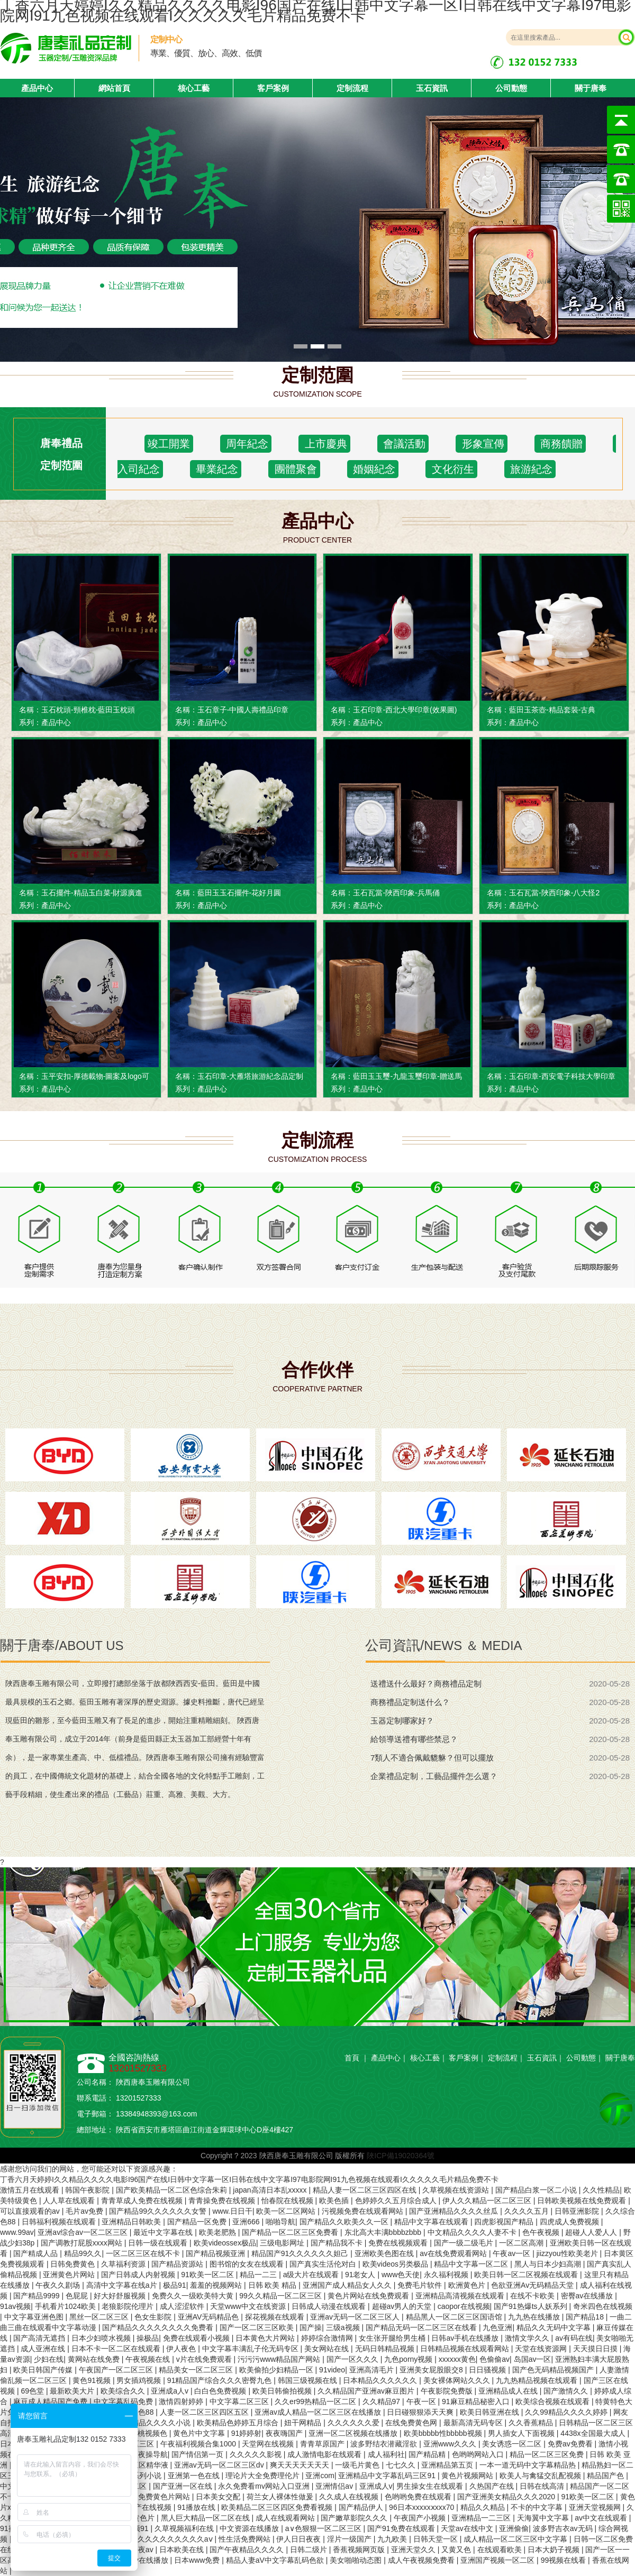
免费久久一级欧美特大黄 (193, 2295)
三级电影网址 (283, 2243)
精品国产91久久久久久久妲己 (300, 2253)
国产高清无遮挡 (40, 2338)
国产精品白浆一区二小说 (537, 2190)
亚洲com (319, 2475)
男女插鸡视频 (139, 2380)
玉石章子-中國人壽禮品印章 (243, 709)
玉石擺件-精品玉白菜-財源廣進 (91, 892)
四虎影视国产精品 (505, 2221)
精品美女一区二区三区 (197, 2370)
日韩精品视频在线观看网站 (465, 2348)
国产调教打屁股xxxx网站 (82, 2243)
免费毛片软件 (420, 2285)
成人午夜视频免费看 (422, 2560)
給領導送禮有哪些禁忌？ (414, 1739)
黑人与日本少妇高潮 (548, 2264)
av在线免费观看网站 (454, 2253)
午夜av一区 (512, 2253)
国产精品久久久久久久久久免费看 (158, 2327)
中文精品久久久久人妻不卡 (473, 2232)
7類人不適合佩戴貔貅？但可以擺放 (432, 1757)
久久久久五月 (527, 2211)
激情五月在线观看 (30, 2190)
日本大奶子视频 (555, 2549)
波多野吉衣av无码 (564, 2528)
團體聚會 (294, 469)
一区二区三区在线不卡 (144, 2253)
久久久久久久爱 (355, 2422)
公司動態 (511, 88)
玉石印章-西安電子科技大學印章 (562, 1076)
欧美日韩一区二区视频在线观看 (527, 2274)
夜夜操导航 (149, 2454)
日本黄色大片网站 (266, 2338)
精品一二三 (259, 2274)
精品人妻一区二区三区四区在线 (366, 2190)
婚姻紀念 (373, 469)
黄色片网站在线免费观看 (369, 2295)
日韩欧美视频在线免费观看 (582, 2200)
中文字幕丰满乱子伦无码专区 (251, 2348)
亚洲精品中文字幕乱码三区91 (387, 2475)
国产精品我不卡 (338, 2243)
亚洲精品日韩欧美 (132, 2221)
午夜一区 (422, 2401)
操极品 (148, 2338)
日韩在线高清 (543, 2486)
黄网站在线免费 (95, 2359)
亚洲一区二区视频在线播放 (354, 2433)
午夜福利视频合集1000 (199, 2444)
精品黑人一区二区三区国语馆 (455, 2317)
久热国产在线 (492, 2486)
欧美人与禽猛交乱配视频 (541, 2475)
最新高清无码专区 (474, 2422)
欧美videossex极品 (225, 2243)
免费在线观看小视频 (197, 2338)
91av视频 (15, 2306)
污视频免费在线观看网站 (363, 2211)
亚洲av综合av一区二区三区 (83, 2232)
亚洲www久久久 (450, 2444)
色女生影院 (154, 2317)
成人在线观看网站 (286, 2518)
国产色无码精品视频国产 (554, 2370)
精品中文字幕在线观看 (432, 2221)
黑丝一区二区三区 (100, 2317)
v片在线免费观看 (205, 2359)
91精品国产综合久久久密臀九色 (220, 2380)
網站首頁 (114, 88)
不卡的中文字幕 (538, 2507)
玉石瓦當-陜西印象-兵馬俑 (396, 892)
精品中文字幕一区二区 (472, 2264)
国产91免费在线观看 (402, 2528)
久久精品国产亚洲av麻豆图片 (367, 2391)
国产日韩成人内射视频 (139, 2274)
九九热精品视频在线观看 (537, 2380)
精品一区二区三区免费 (548, 2454)
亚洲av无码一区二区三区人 (356, 2317)
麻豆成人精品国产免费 (51, 2401)
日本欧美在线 (182, 2549)
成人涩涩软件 (183, 2306)
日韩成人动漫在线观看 (330, 2306)
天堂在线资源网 (542, 2348)
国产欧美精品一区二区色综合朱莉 (172, 2190)
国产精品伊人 (362, 2507)
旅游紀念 (530, 469)
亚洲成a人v (170, 2391)
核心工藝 (194, 88)
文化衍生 (451, 469)
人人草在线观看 (70, 2200)
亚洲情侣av (335, 2486)
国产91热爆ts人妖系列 (531, 2306)
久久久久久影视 (257, 2454)
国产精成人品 (36, 2253)
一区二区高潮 (522, 2243)
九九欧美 (393, 2539)
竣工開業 (169, 444)
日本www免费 (198, 2560)
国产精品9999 (37, 2295)
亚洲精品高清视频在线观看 (460, 2295)
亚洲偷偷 (514, 2528)
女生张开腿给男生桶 (393, 2338)
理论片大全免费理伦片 (263, 2475)
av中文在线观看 (602, 2518)
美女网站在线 (327, 2348)
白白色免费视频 (221, 2391)
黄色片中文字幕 (200, 2433)
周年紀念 (246, 444)
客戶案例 (273, 88)
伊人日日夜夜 (299, 2539)
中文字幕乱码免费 (124, 2401)
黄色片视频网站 (468, 2475)
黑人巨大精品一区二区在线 (206, 2518)
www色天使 (401, 2274)
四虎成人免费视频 (570, 2221)
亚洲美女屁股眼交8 (432, 2370)
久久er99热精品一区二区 (316, 2401)
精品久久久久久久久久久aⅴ (169, 2539)
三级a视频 (344, 2327)
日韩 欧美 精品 (273, 2285)
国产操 (311, 2327)
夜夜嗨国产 (285, 2433)
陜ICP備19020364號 (400, 2155)
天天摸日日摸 (596, 2348)
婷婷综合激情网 (328, 2338)
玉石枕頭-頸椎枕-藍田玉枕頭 (88, 709)
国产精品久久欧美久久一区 (345, 2221)
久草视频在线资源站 (456, 2190)
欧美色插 (335, 2200)
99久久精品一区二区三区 (281, 2295)
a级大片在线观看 (312, 2274)
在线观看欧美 (500, 2549)
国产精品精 (428, 2454)
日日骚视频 (488, 2370)
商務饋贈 (560, 444)
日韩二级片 (309, 2549)
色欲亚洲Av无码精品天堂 (533, 2285)
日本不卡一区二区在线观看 (116, 2348)
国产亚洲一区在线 (183, 2486)
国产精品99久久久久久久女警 (158, 2211)
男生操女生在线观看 (430, 2486)
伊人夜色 (182, 2348)
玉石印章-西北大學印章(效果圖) (405, 709)
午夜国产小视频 (421, 2518)
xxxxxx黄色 (457, 2359)
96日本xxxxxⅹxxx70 (422, 2507)
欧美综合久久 (124, 2391)
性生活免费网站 (246, 2539)
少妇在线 (49, 2359)
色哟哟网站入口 (479, 2454)
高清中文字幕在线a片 (122, 2285)
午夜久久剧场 (58, 2285)
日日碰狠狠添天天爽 (421, 2412)
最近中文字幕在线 (164, 2232)
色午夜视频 (541, 2232)
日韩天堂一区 (436, 2539)
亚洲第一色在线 (195, 2475)
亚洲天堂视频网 (596, 2507)
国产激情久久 (566, 2391)
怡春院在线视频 (288, 2200)
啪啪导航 (280, 2221)
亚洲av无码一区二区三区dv (220, 2465)
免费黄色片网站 (165, 2496)
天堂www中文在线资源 (248, 2306)
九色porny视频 (409, 2359)
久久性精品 (601, 2190)
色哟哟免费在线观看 (419, 2496)
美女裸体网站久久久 (457, 2380)
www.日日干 (232, 2211)
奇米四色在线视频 (602, 2306)
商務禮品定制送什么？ (410, 1702)
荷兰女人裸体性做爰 (281, 2496)
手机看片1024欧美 (66, 2306)
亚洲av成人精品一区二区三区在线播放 (319, 2412)
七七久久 (402, 2465)
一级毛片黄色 (358, 2465)
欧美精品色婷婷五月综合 (238, 2422)
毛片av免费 (85, 2211)
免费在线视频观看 (399, 2243)
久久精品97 (382, 2401)
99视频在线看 (564, 2560)
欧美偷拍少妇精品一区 (277, 2370)
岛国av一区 (532, 2359)
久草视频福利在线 (185, 2528)
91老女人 (361, 2274)
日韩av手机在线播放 (466, 2338)
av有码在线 (574, 2338)
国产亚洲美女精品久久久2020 (507, 2496)
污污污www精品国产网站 (280, 2359)
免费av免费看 (571, 2444)
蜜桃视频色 (149, 2433)
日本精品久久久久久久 (381, 2380)
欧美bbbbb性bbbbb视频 (444, 2433)
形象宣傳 (481, 444)
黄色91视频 (92, 2380)
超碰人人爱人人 (592, 2232)
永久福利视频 (447, 2274)
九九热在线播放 (535, 2317)
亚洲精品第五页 (448, 2465)
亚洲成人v (376, 2486)
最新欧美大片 (73, 2391)
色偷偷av (494, 2359)
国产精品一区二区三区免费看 (291, 2232)
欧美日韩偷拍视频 (283, 2391)
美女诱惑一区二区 (512, 2444)
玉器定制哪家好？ (402, 1720)
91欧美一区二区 (208, 2274)
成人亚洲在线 (44, 2348)
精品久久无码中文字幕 (554, 2327)
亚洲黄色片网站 (70, 2274)
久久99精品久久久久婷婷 (567, 2412)
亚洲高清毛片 (372, 2370)
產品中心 (56, 722)
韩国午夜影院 (88, 2190)
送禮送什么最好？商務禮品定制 (426, 1683)
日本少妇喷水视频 (102, 2338)
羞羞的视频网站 (217, 2285)
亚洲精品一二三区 (482, 2518)
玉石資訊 (432, 88)
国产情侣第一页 (198, 2454)
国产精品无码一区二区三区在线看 (422, 2327)
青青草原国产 (323, 2444)
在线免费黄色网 (412, 2422)
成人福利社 (386, 2454)
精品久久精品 (483, 2507)
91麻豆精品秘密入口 (476, 2401)
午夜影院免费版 (448, 2391)
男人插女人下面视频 (522, 2433)
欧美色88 (139, 2412)
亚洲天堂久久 (414, 2549)
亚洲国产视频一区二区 (498, 2560)
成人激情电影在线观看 (325, 2454)
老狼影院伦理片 (129, 2306)
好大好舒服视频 (121, 2295)
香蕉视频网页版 (360, 2549)
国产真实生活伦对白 (323, 2264)
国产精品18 (585, 2317)
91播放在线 (197, 2507)
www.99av (17, 2232)
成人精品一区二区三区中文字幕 (516, 2539)
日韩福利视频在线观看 (60, 2221)
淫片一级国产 (350, 2539)
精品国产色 (606, 2475)
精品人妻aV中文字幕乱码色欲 (276, 2560)
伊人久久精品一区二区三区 (487, 2200)
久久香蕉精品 (532, 2422)
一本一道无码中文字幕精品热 (528, 2465)
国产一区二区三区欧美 (258, 2327)
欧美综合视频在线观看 (553, 2401)
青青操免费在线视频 (222, 2200)
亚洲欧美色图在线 (385, 2253)
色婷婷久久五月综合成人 (397, 2200)
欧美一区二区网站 (287, 2211)
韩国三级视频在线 (308, 2380)
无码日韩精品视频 (385, 2348)
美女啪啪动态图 (357, 2560)
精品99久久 (83, 2253)
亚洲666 (246, 2221)
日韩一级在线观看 (158, 2243)
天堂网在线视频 (269, 2444)
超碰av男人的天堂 (403, 2306)
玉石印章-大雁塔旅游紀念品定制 (250, 1076)
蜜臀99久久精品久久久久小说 (143, 2422)
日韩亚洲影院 (578, 2211)
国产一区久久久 (353, 2359)
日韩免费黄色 (73, 2264)
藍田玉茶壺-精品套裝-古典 (552, 709)
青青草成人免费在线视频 (143, 2200)
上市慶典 (324, 444)
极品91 (174, 2285)
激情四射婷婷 (182, 2401)
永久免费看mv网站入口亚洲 (265, 2486)
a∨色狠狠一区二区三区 (324, 2528)
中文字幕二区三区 (240, 2401)
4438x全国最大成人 (593, 2433)
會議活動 (403, 444)
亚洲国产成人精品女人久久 (348, 2285)
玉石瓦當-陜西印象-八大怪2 (554, 892)
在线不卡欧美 (533, 2295)
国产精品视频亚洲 (216, 2253)
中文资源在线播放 (250, 2528)
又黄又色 (457, 2549)
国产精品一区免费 (198, 2221)
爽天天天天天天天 (300, 2465)
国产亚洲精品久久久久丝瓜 (454, 2211)
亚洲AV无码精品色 (209, 2317)
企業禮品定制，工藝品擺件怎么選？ (433, 1776)
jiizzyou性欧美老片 (568, 2253)
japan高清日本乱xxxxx (271, 2190)
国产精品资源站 (178, 2264)
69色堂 (33, 2391)
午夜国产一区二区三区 (117, 2370)
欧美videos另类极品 (396, 2264)
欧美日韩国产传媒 (44, 2370)
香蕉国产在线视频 (143, 2507)
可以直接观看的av (31, 2211)
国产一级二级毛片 (464, 2243)
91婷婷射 (246, 2433)
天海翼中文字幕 (544, 2518)
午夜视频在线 (148, 2359)
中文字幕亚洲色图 (35, 2317)
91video (332, 2370)
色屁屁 (78, 2295)
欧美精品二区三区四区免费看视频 (277, 2507)
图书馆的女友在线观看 (248, 2264)
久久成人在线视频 (349, 2496)
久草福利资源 (124, 2264)
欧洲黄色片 (467, 2285)
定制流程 (352, 88)
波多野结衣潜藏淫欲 (384, 2444)
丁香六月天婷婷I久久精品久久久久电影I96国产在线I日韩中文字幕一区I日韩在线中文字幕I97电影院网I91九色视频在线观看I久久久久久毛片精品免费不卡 (249, 2179)
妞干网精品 (303, 2422)
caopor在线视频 (464, 2306)
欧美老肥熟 (218, 2232)
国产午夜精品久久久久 (248, 2549)
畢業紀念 (216, 469)
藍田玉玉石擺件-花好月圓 (239, 892)
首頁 (351, 2058)
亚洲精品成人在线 (509, 2391)
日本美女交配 (219, 2496)
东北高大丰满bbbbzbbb (383, 2232)
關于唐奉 (590, 88)
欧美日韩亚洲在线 (490, 2412)
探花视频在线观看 (275, 2317)
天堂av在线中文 (468, 2528)
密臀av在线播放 (588, 2295)
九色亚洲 (497, 2327)
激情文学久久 (528, 2338)
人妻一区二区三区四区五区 (205, 2412)
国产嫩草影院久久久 (355, 2518)
